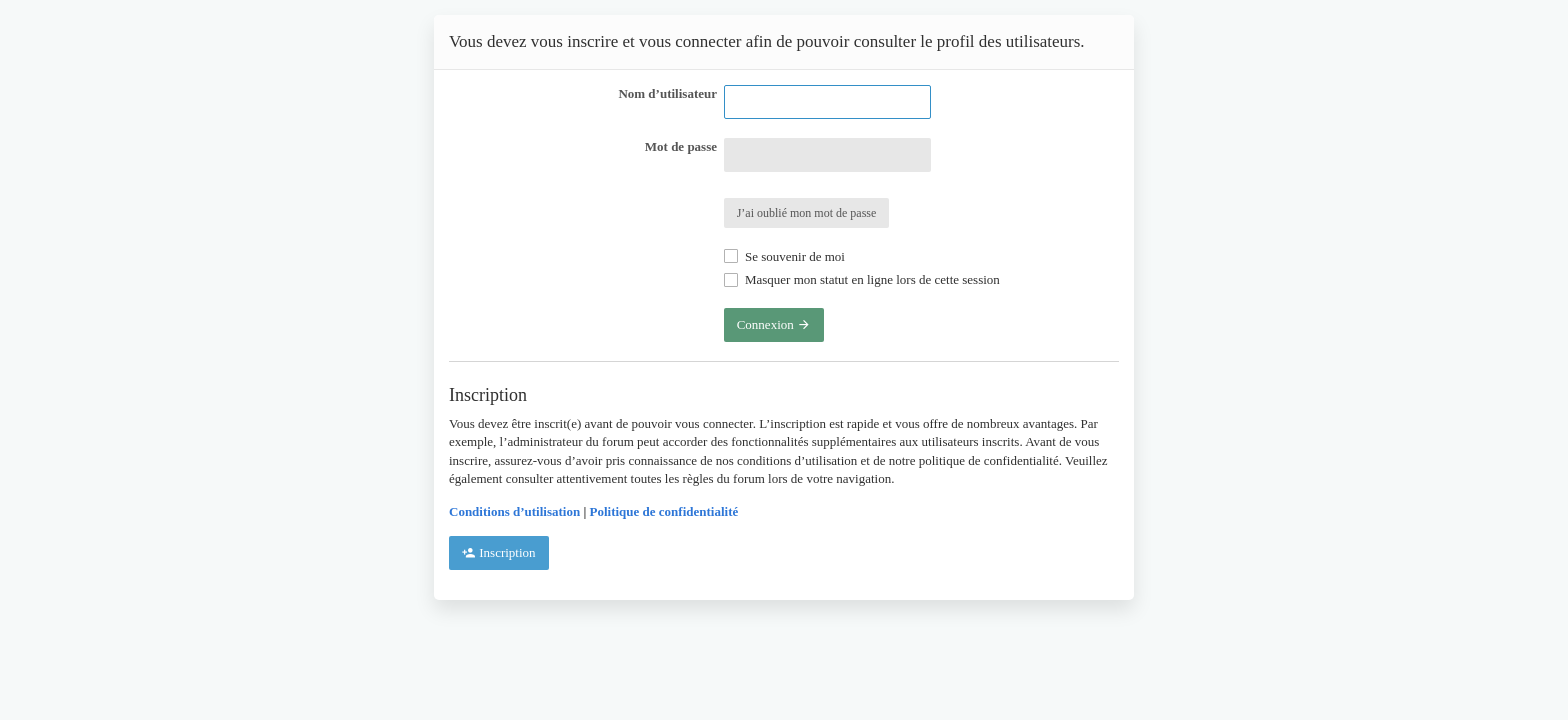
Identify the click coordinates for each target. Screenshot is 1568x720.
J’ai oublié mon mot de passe (807, 213)
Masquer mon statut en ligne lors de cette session (862, 279)
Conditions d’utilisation (514, 511)
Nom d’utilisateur (667, 93)
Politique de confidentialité (664, 511)
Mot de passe (681, 146)
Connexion (774, 324)
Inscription (499, 552)
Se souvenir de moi (784, 256)
